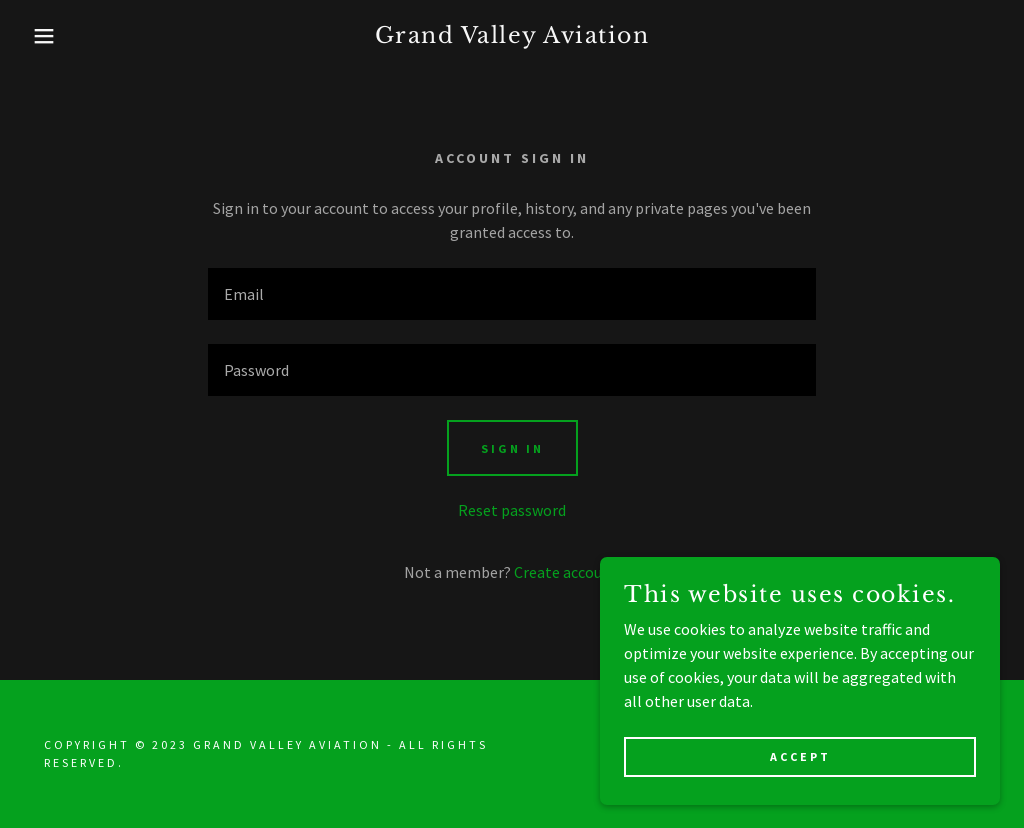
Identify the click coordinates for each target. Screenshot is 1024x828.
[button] (51, 36)
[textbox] (512, 294)
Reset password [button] (512, 510)
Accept (800, 756)
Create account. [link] (567, 572)
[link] (512, 37)
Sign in (512, 448)
